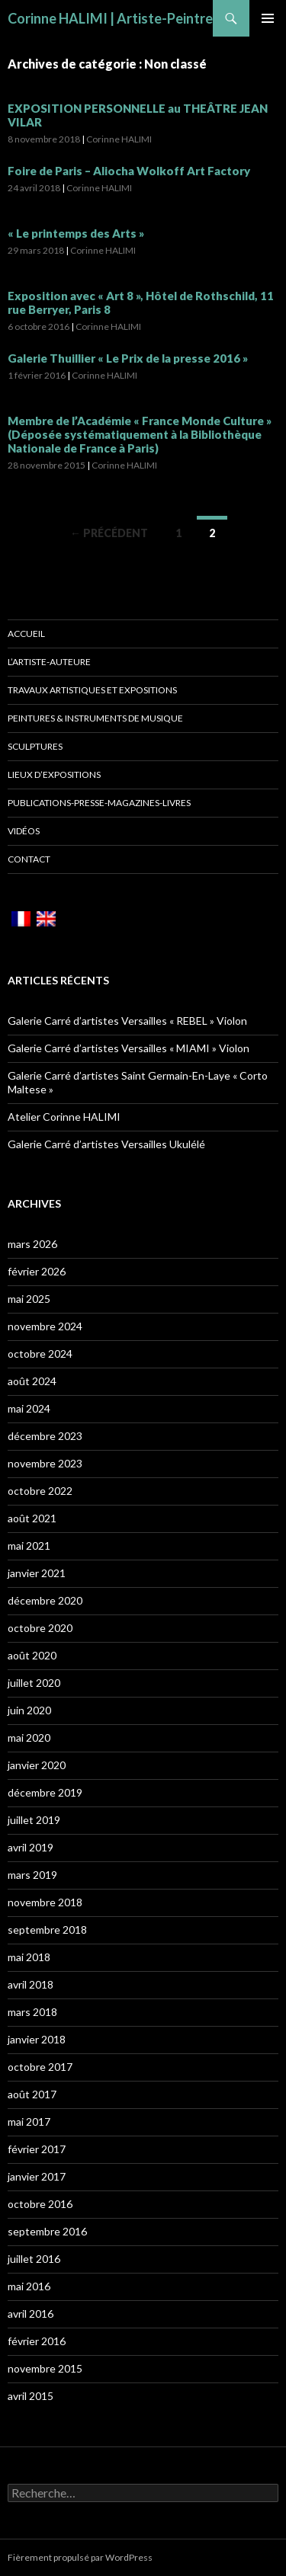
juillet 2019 (34, 1819)
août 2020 (32, 1655)
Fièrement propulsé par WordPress (80, 2557)
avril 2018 (30, 1984)
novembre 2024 (45, 1326)
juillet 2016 (34, 2258)
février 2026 (37, 1271)
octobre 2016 (40, 2203)
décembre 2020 (45, 1600)
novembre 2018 (45, 1902)
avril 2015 (30, 2395)
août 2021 (32, 1518)
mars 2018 (32, 2011)
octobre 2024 (40, 1353)
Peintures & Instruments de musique (95, 718)
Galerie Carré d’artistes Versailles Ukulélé (106, 1144)
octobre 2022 (40, 1490)
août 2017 (32, 2094)
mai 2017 (29, 2121)
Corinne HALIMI (119, 139)
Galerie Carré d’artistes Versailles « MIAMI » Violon (128, 1048)
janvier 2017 (37, 2176)
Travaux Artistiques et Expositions (92, 690)
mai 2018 (29, 1956)
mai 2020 (29, 1737)
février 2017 (37, 2148)
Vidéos (24, 831)
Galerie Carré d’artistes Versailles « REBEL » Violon (127, 1020)
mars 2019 (32, 1874)
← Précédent (109, 532)
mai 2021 (29, 1545)
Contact (29, 859)
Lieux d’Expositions (54, 774)
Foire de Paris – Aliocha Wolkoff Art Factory (129, 171)
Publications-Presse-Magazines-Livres (99, 802)
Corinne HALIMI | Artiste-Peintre (110, 18)
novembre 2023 (45, 1463)
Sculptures (35, 746)
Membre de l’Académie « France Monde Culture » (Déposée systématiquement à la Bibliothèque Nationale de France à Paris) (140, 434)
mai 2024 (29, 1408)
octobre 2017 (40, 2066)
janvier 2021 (37, 1572)
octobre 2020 (40, 1627)
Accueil (26, 633)
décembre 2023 (45, 1435)
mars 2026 (32, 1243)
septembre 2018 (47, 1929)
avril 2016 (30, 2313)
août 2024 (32, 1380)
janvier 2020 (37, 1764)
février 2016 (37, 2340)
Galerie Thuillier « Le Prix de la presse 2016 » (128, 358)
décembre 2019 (45, 1792)
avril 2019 (30, 1847)
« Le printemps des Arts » (76, 233)
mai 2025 (29, 1298)
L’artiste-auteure (49, 661)
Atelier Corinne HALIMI (64, 1116)
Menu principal (267, 18)
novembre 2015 (45, 2368)
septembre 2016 (47, 2231)
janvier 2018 (37, 2039)
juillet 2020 (34, 1682)
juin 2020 (29, 1710)
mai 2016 (29, 2286)
